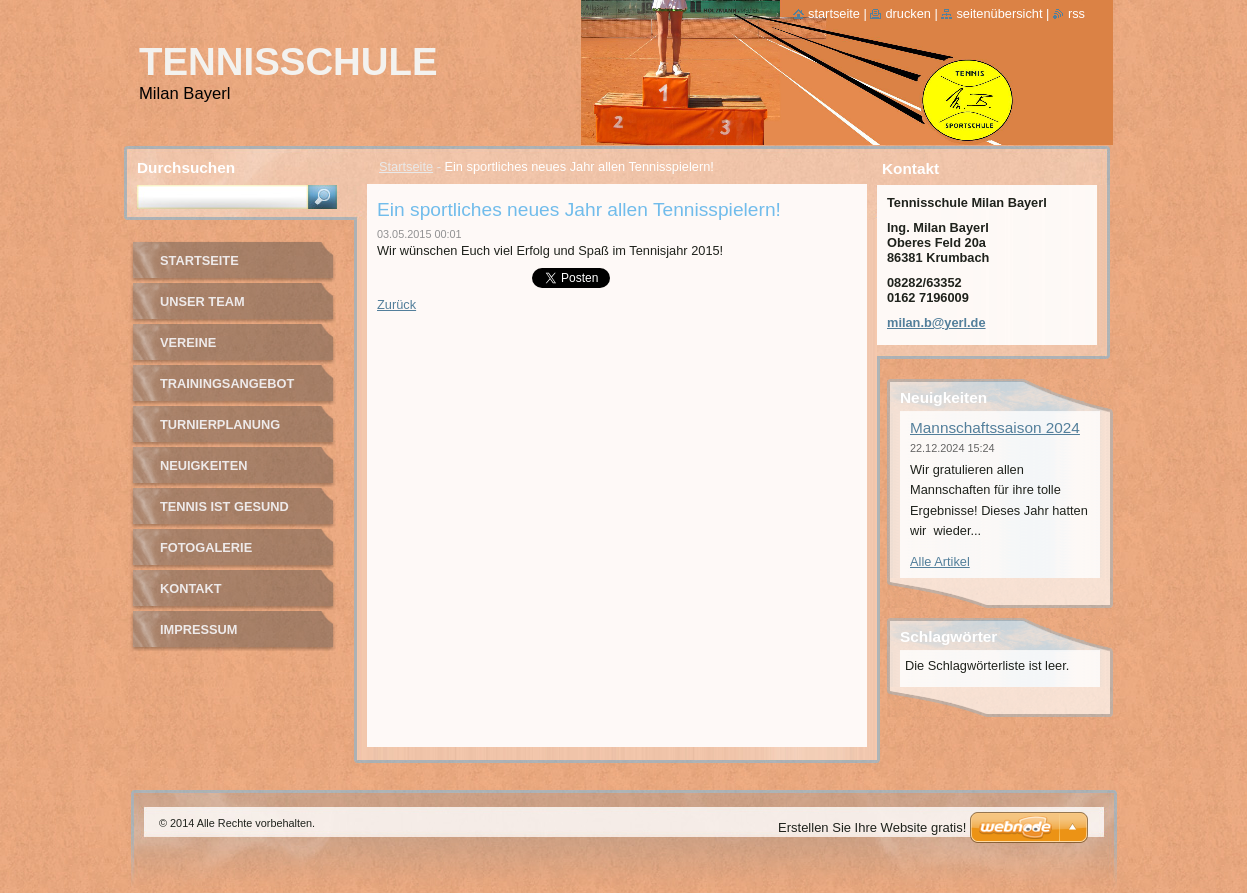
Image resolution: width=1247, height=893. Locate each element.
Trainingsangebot (227, 383)
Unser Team (202, 301)
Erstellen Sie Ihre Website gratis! (872, 827)
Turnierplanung (220, 424)
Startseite (406, 166)
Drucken (908, 13)
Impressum (199, 629)
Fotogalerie (206, 547)
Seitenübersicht (999, 13)
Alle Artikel (940, 561)
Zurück (396, 304)
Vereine (188, 342)
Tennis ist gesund (224, 506)
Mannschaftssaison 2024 (995, 427)
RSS (1076, 13)
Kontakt (191, 588)
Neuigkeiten (203, 465)
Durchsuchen (186, 167)
